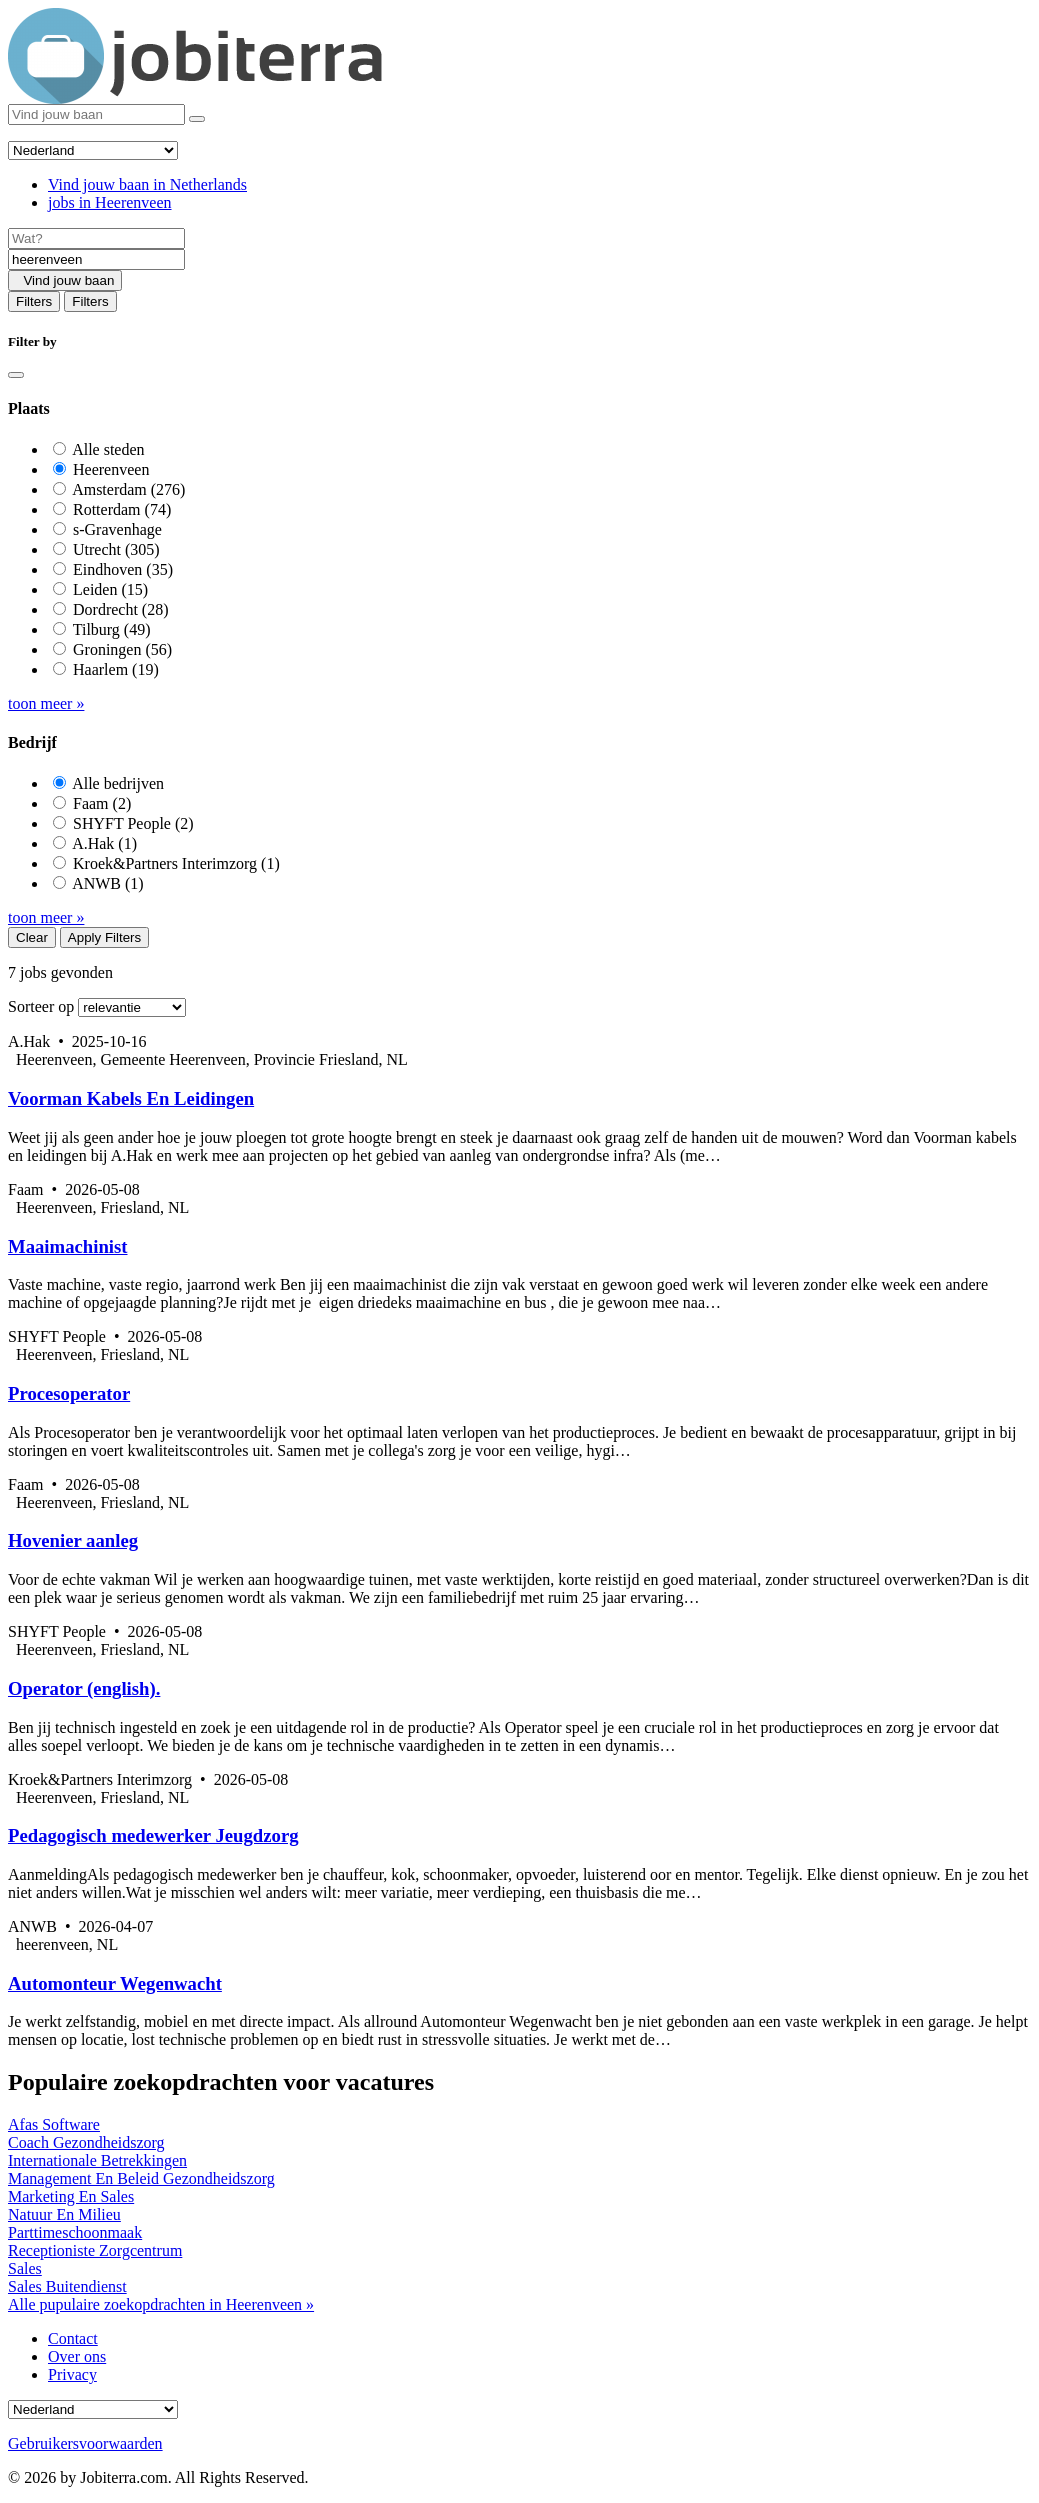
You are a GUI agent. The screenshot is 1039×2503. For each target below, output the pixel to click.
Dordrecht (121, 609)
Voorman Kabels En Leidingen (131, 1098)
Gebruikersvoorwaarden (85, 2443)
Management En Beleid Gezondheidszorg (141, 2178)
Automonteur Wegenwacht (115, 1983)
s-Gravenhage (117, 529)
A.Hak (104, 843)
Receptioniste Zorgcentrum (95, 2250)
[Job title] (96, 238)
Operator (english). (84, 1688)
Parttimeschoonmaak (75, 2232)
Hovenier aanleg (73, 1540)
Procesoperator (69, 1393)
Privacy (72, 2374)
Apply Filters (104, 937)
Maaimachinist (68, 1246)
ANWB (108, 883)
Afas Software (54, 2124)
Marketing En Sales (71, 2196)
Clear (32, 937)
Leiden (110, 589)
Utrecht (116, 549)
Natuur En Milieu (64, 2214)
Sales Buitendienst (67, 2286)
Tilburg (112, 629)
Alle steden (108, 449)
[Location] (96, 259)
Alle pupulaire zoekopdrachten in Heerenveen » (161, 2304)
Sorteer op (41, 1006)
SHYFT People (133, 823)
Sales (25, 2268)
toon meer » (46, 703)
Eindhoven (123, 569)
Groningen (122, 649)
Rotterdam (122, 509)
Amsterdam (128, 489)
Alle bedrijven (118, 783)
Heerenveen (111, 469)
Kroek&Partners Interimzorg (176, 863)
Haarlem (116, 669)
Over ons (77, 2356)
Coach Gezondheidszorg (86, 2142)
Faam (102, 803)
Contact (73, 2338)
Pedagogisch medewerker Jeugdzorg (153, 1835)
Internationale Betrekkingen (97, 2160)
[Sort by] (132, 1007)
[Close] (16, 375)
